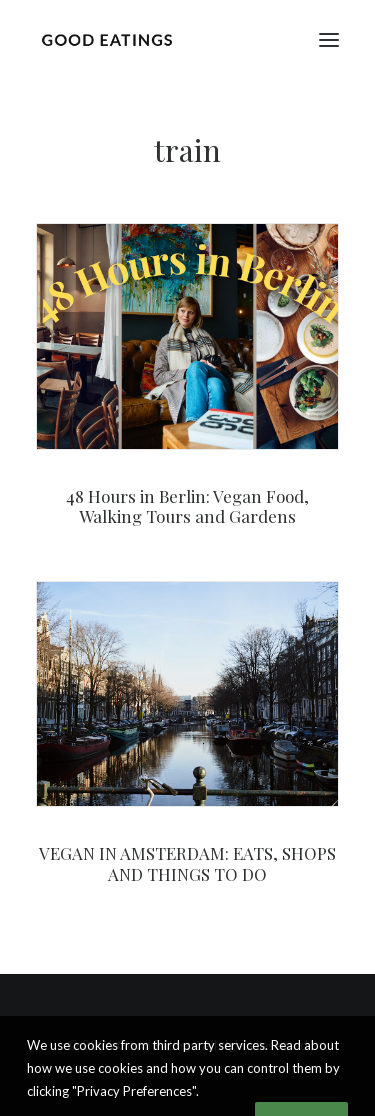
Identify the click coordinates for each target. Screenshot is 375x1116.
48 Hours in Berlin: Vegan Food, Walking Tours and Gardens (187, 506)
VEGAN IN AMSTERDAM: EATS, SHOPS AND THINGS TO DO (187, 863)
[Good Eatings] (106, 39)
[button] (329, 39)
